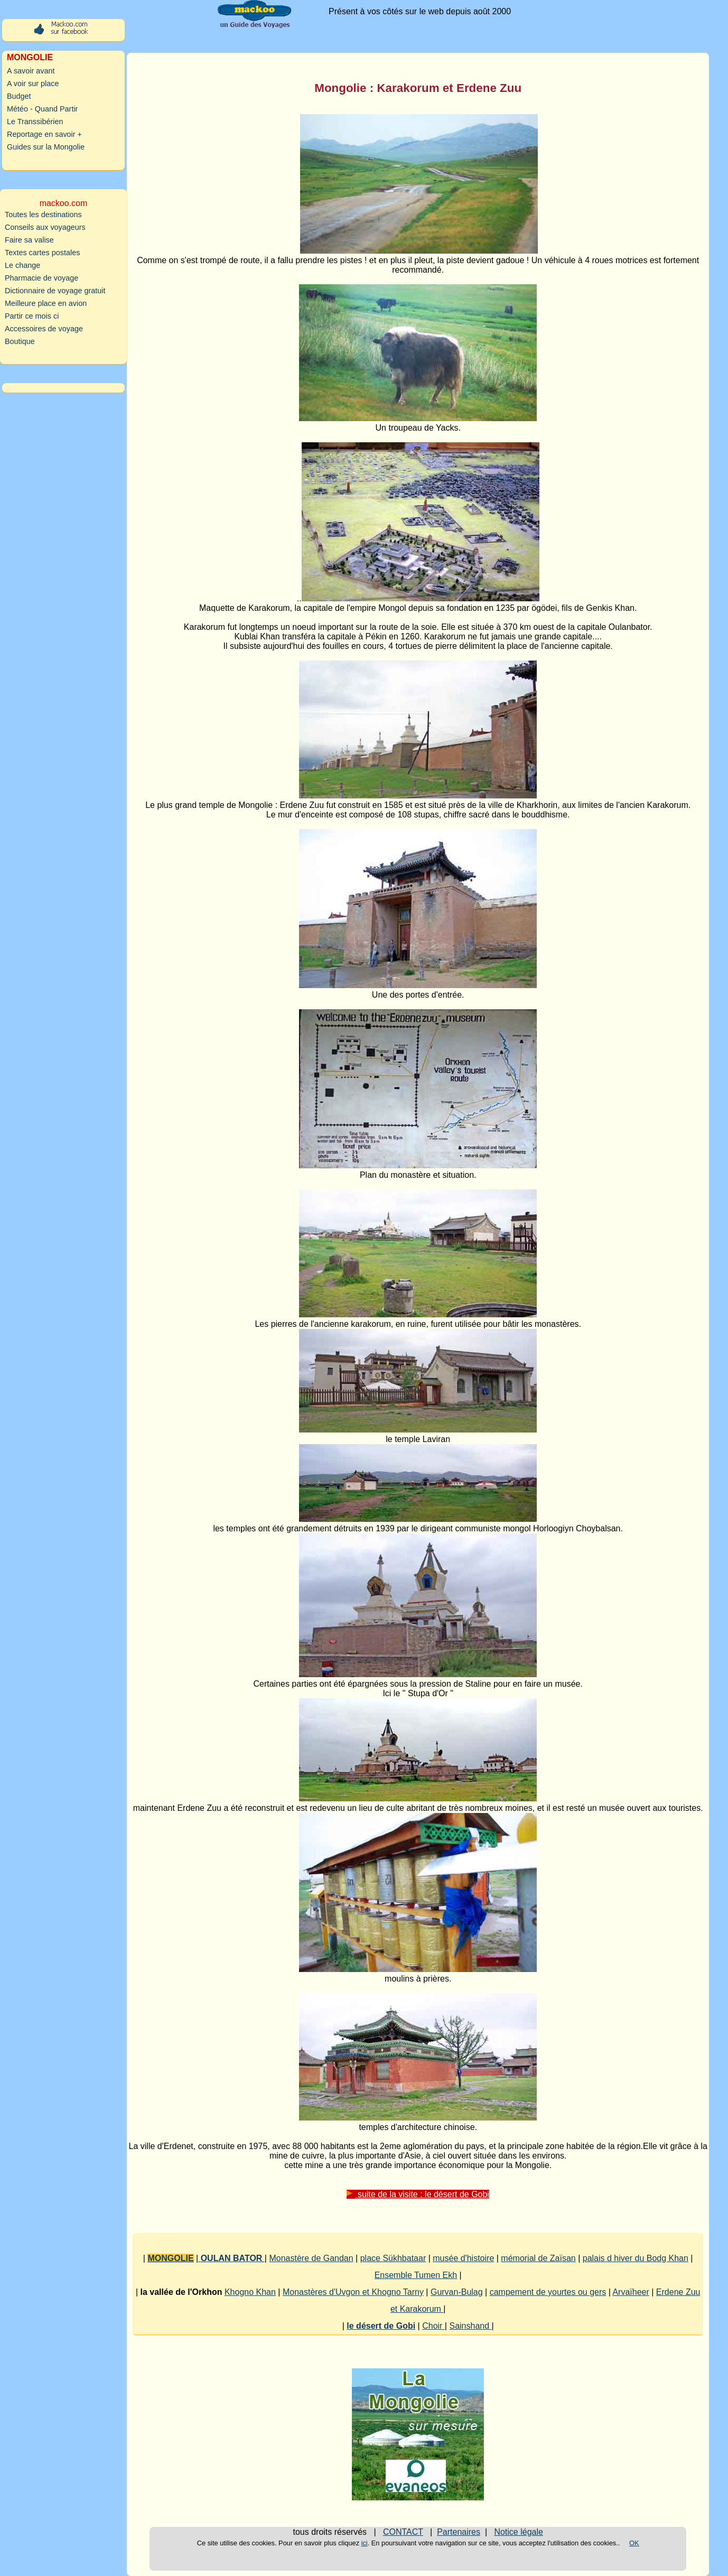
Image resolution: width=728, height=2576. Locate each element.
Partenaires (458, 2531)
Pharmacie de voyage (41, 278)
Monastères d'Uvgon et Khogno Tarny (353, 2291)
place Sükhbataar (393, 2258)
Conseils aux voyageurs (45, 227)
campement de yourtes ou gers (548, 2291)
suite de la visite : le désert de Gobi (418, 2194)
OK (634, 2543)
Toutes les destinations (43, 214)
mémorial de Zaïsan (538, 2258)
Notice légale (518, 2531)
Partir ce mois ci (32, 316)
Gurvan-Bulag (457, 2291)
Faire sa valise (29, 240)
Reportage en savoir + (44, 134)
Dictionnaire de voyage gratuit (55, 290)
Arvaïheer (630, 2291)
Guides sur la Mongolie (46, 147)
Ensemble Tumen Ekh (416, 2275)
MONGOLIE (170, 2258)
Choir (433, 2325)
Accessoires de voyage (44, 328)
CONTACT (403, 2531)
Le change (22, 265)
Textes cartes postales (42, 252)
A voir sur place (33, 83)
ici (364, 2543)
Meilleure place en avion (46, 303)
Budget (19, 96)
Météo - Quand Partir (42, 109)
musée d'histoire (463, 2258)
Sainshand (470, 2325)
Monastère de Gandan (311, 2258)
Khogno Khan (250, 2291)
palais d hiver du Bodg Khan (635, 2258)
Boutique (20, 341)
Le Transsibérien (35, 121)
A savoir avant (30, 71)
